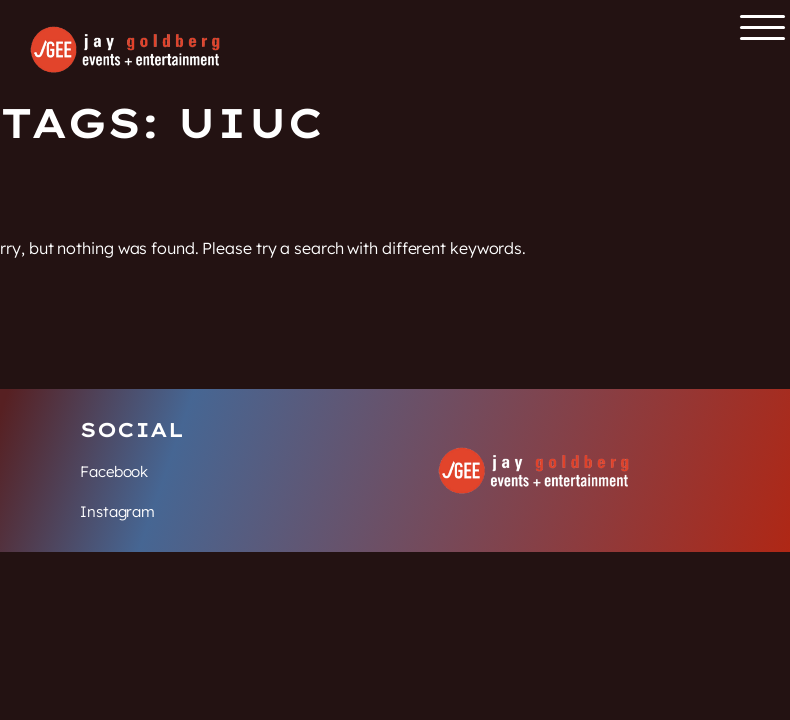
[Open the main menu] (762, 27)
